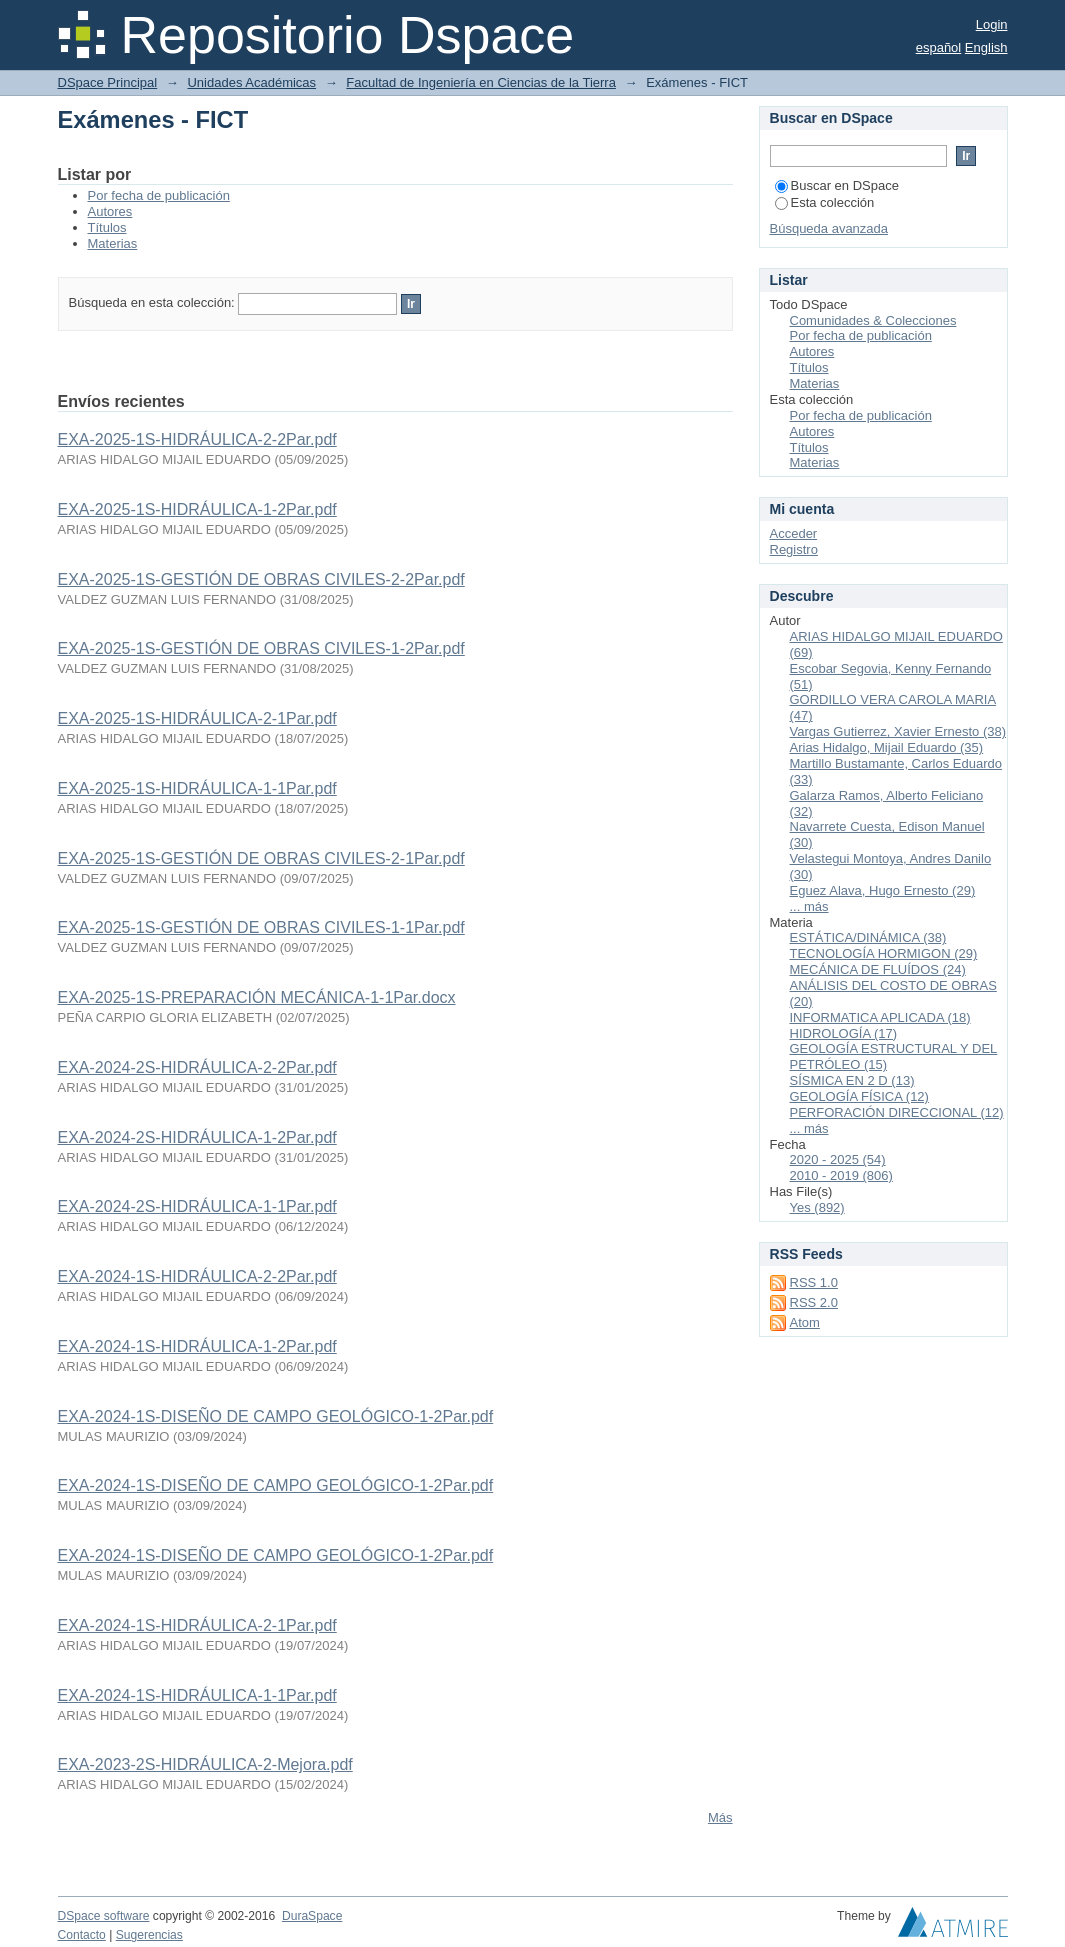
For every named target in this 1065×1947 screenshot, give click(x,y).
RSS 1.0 (814, 1282)
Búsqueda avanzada (829, 228)
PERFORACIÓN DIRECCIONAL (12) (897, 1112)
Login (992, 24)
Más (720, 1817)
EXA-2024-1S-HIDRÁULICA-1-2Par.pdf (197, 1346)
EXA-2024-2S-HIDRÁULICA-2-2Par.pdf (197, 1067)
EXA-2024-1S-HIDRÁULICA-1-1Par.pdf (197, 1695)
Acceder (794, 533)
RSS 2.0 (814, 1302)
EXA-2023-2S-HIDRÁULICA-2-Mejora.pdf (205, 1764)
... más (809, 906)
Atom (805, 1322)
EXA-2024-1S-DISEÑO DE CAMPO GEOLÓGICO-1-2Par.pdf (276, 1416)
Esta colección (825, 202)
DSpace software (104, 1916)
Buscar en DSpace (837, 185)
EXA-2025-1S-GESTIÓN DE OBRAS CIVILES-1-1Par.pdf (261, 927)
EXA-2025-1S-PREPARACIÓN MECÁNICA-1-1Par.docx (257, 997)
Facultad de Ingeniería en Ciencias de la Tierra (481, 82)
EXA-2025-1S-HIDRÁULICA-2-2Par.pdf (197, 439)
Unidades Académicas (251, 82)
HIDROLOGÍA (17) (844, 1033)
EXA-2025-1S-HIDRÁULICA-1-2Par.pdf (197, 509)
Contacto (82, 1935)
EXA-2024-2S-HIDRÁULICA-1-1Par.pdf (197, 1206)
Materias (113, 243)
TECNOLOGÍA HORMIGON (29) (884, 953)
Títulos (107, 227)
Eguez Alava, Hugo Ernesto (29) (883, 890)
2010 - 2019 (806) (841, 1175)
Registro (794, 549)
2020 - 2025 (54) (838, 1159)
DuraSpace (312, 1916)
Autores (110, 211)
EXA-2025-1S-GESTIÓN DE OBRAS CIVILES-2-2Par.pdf (261, 579)
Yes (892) (817, 1207)
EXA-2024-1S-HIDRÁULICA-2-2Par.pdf (197, 1276)
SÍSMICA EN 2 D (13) (852, 1080)
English (986, 47)
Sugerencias (149, 1935)
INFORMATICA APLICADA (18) (880, 1017)
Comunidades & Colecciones (873, 320)
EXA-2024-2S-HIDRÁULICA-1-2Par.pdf (197, 1137)
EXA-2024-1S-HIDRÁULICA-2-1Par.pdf (197, 1625)
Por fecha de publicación (159, 195)
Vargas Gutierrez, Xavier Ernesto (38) (898, 731)
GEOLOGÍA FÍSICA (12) (859, 1096)
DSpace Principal (108, 82)
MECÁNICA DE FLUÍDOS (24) (878, 969)
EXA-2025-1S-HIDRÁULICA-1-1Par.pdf (197, 788)
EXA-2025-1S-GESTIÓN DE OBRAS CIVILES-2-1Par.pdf (261, 858)
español (939, 47)
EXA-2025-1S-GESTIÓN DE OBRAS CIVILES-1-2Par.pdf (261, 648)
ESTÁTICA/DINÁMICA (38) (868, 937)
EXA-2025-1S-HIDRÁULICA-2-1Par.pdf (197, 718)
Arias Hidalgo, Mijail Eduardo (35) (887, 747)
